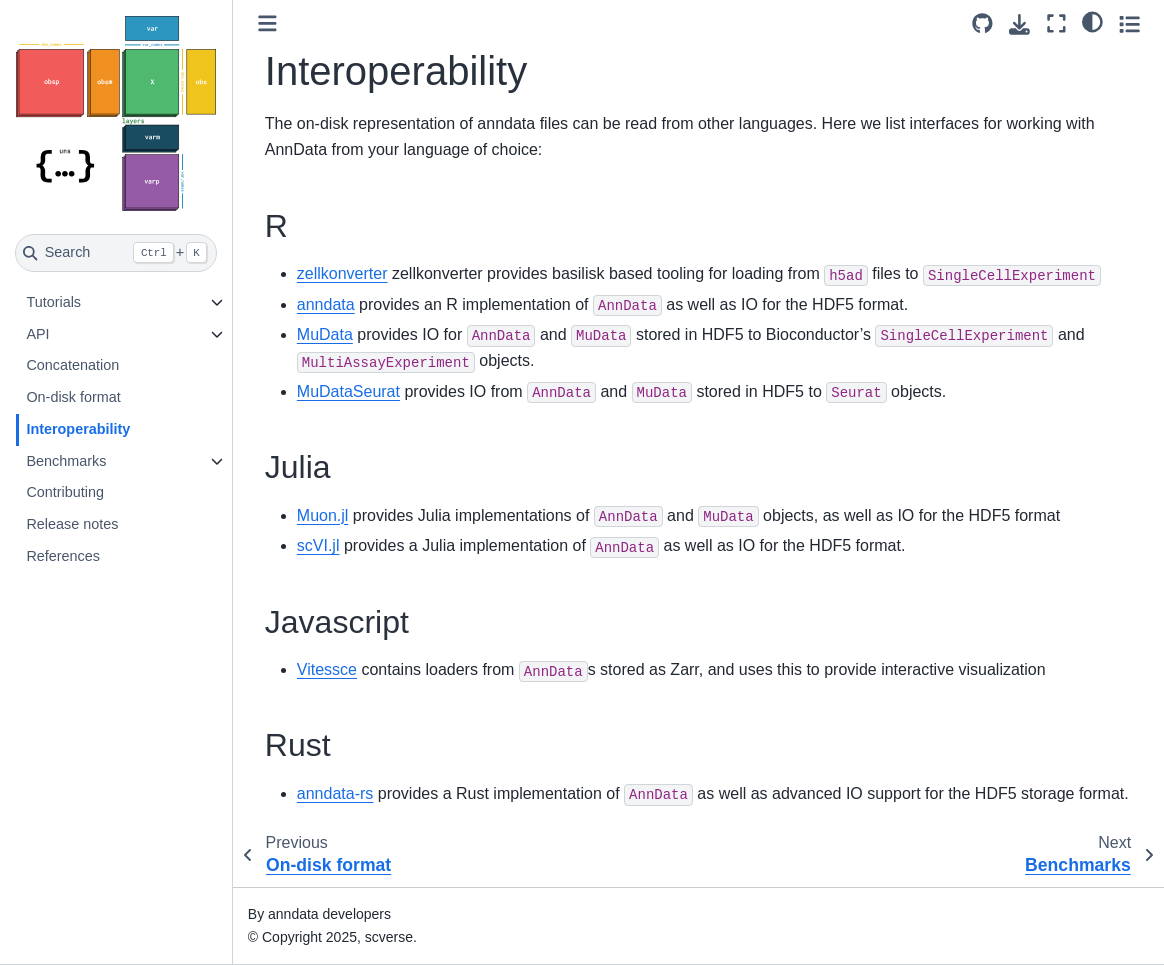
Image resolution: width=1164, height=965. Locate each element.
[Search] (116, 253)
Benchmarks (66, 461)
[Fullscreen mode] (1056, 23)
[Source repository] (982, 23)
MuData (325, 334)
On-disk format (73, 397)
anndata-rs (335, 793)
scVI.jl (318, 545)
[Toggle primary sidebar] (267, 23)
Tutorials (53, 302)
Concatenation (72, 365)
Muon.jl (323, 515)
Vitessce (327, 669)
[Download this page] (1019, 24)
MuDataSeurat (348, 391)
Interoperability (78, 429)
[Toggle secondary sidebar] (1129, 23)
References (63, 556)
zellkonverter (342, 273)
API (37, 334)
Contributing (65, 492)
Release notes (72, 524)
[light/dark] (1092, 21)
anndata (326, 304)
